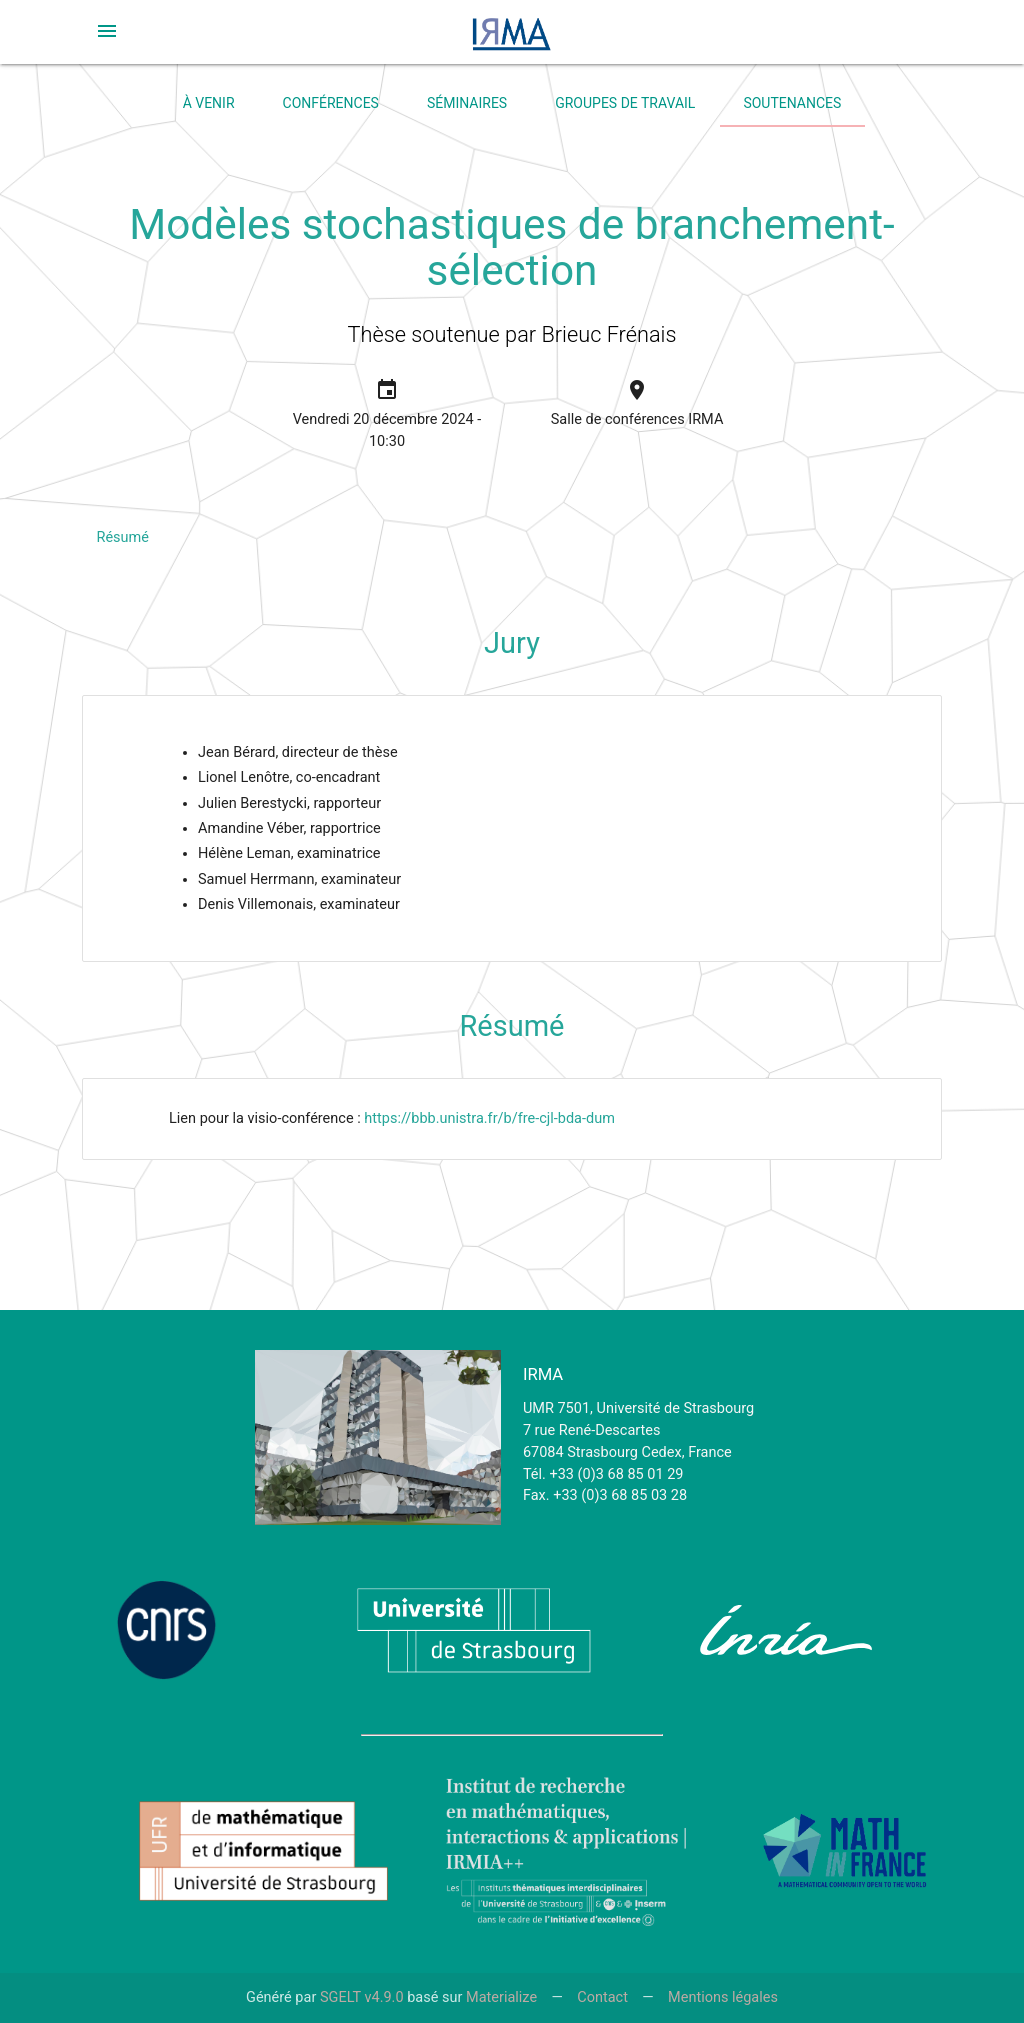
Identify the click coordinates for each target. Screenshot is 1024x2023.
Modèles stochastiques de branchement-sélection (511, 248)
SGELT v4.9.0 (362, 1997)
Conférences (331, 103)
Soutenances (792, 103)
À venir (209, 103)
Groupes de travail (625, 103)
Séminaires (467, 103)
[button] (107, 31)
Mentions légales (723, 1997)
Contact (602, 1997)
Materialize (501, 1997)
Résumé (123, 537)
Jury (512, 643)
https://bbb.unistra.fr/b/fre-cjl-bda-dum (489, 1118)
